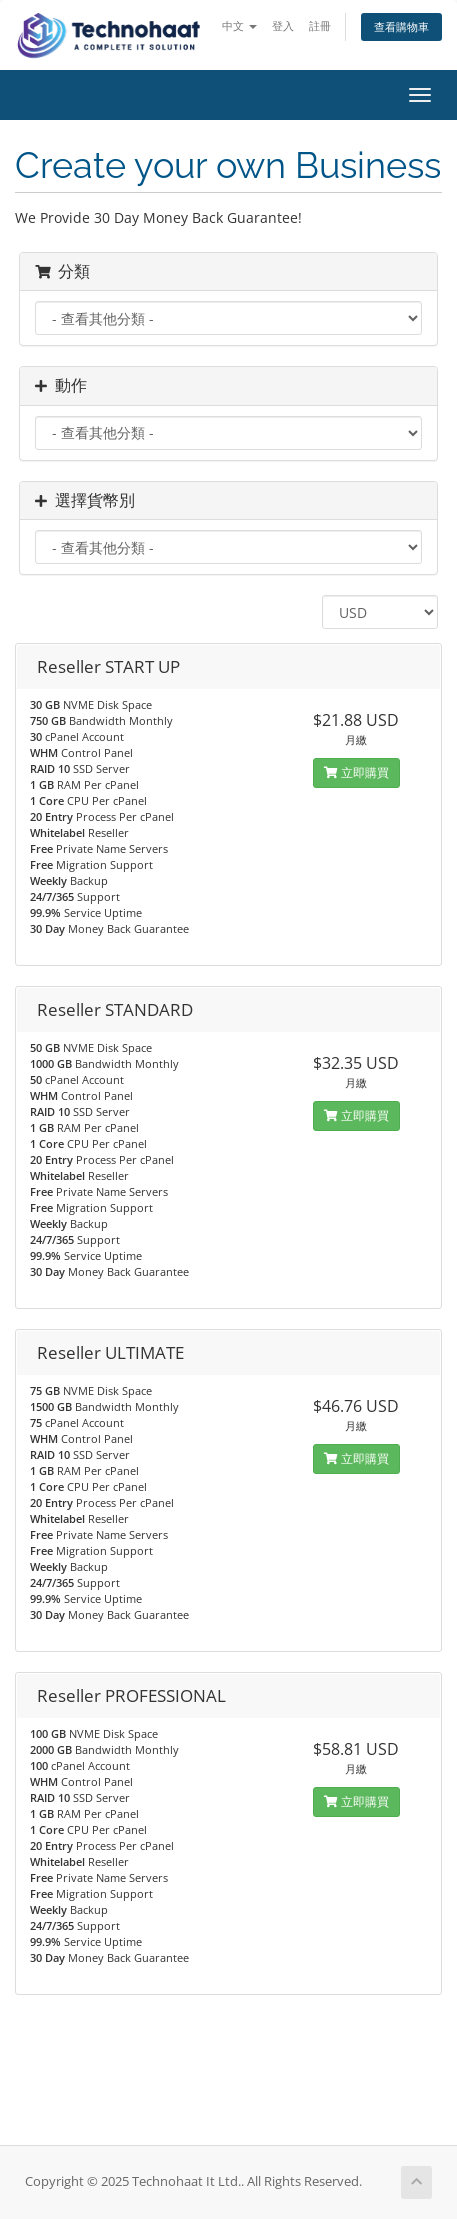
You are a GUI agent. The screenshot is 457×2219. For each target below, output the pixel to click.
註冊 (320, 25)
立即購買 (356, 772)
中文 (239, 25)
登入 (283, 25)
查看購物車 (401, 26)
